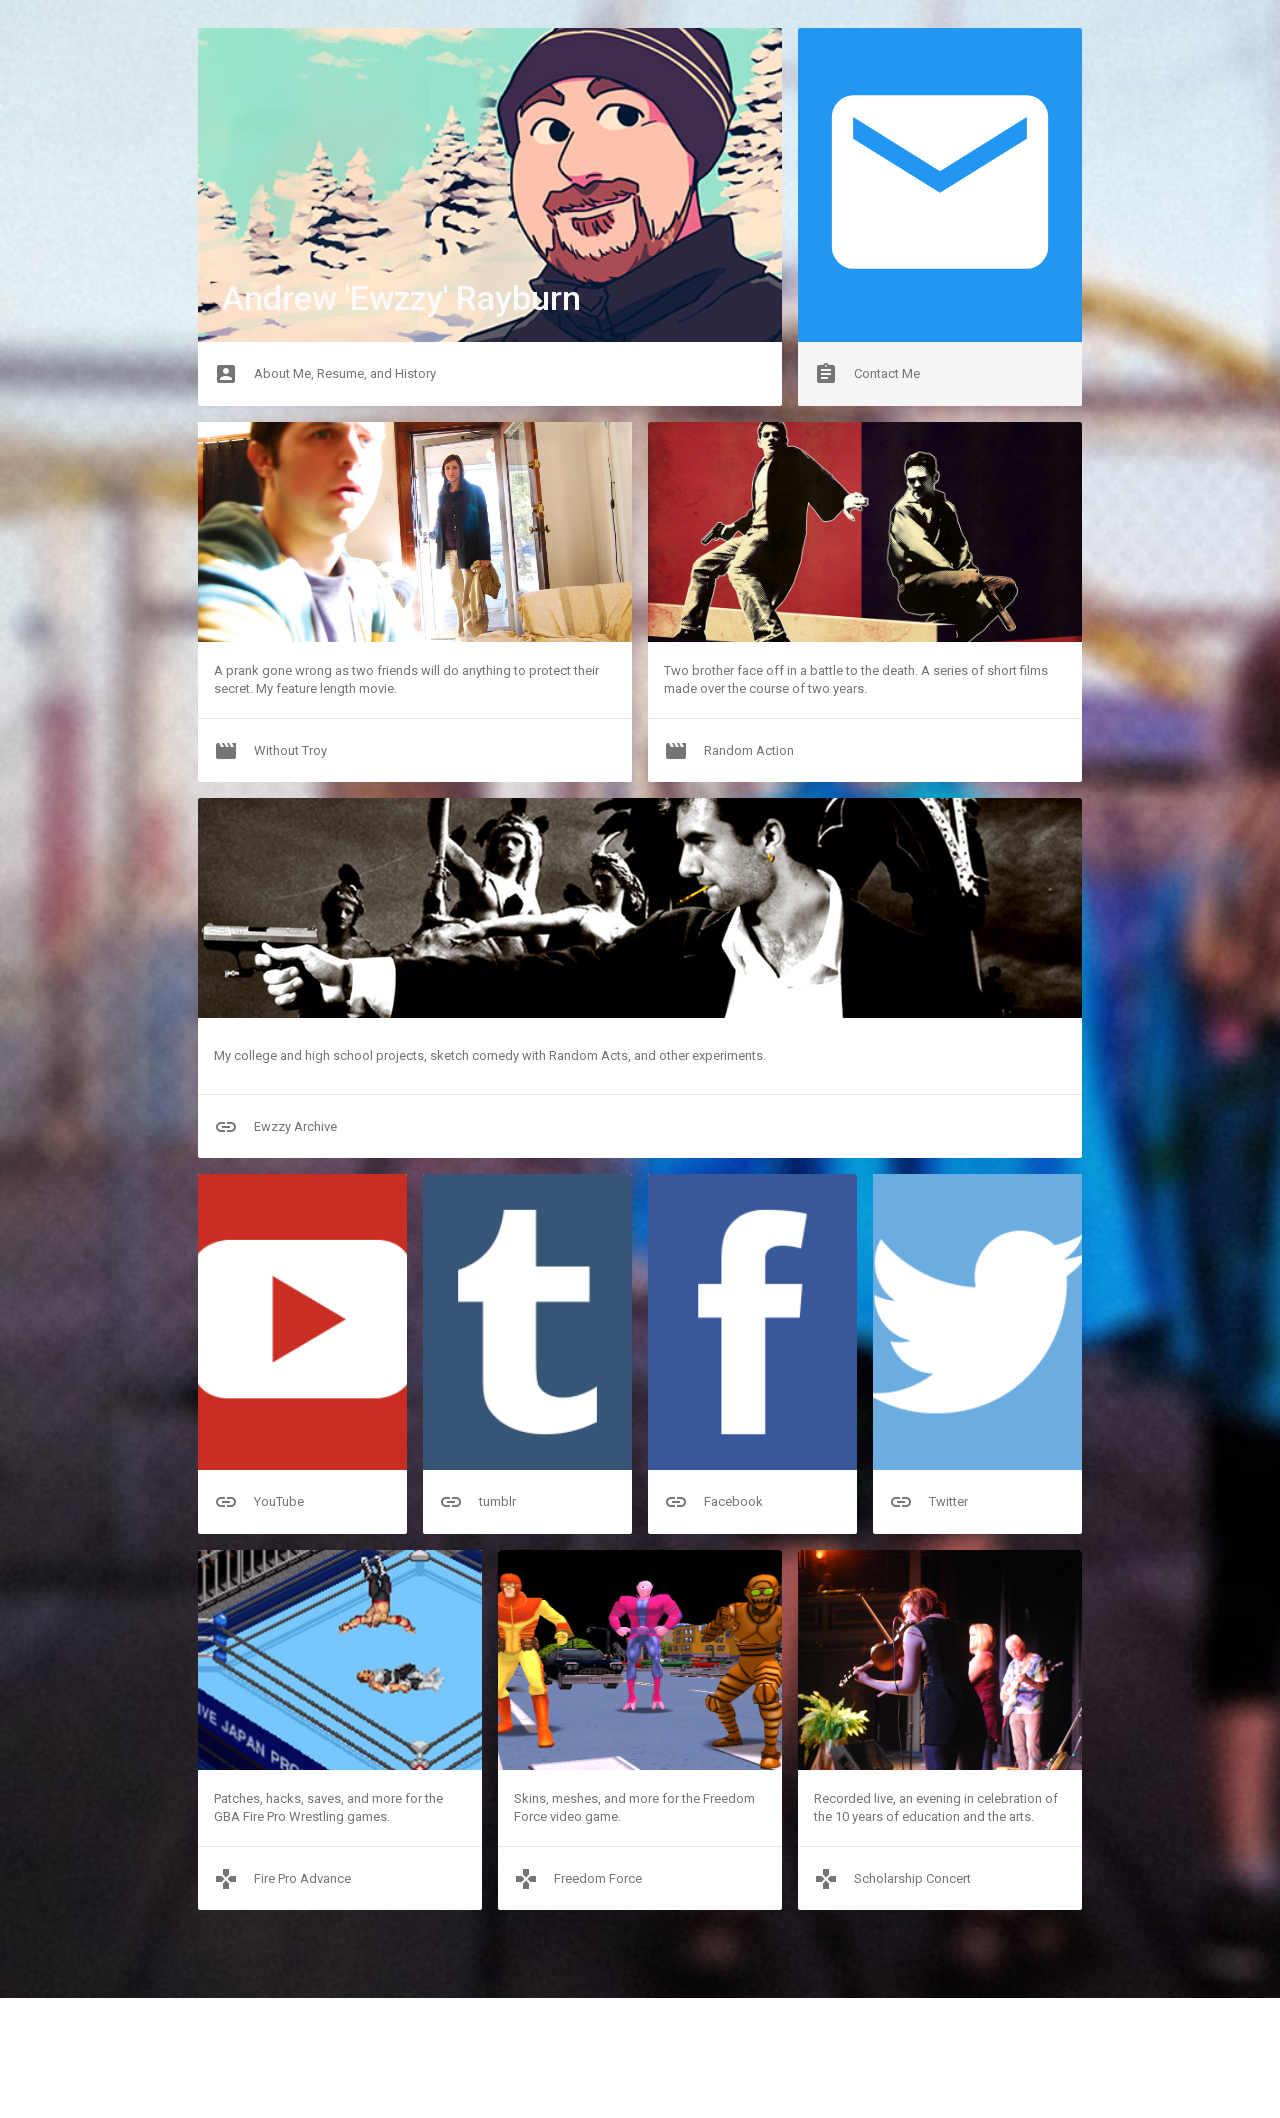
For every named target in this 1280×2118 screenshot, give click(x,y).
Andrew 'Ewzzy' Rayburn (401, 298)
